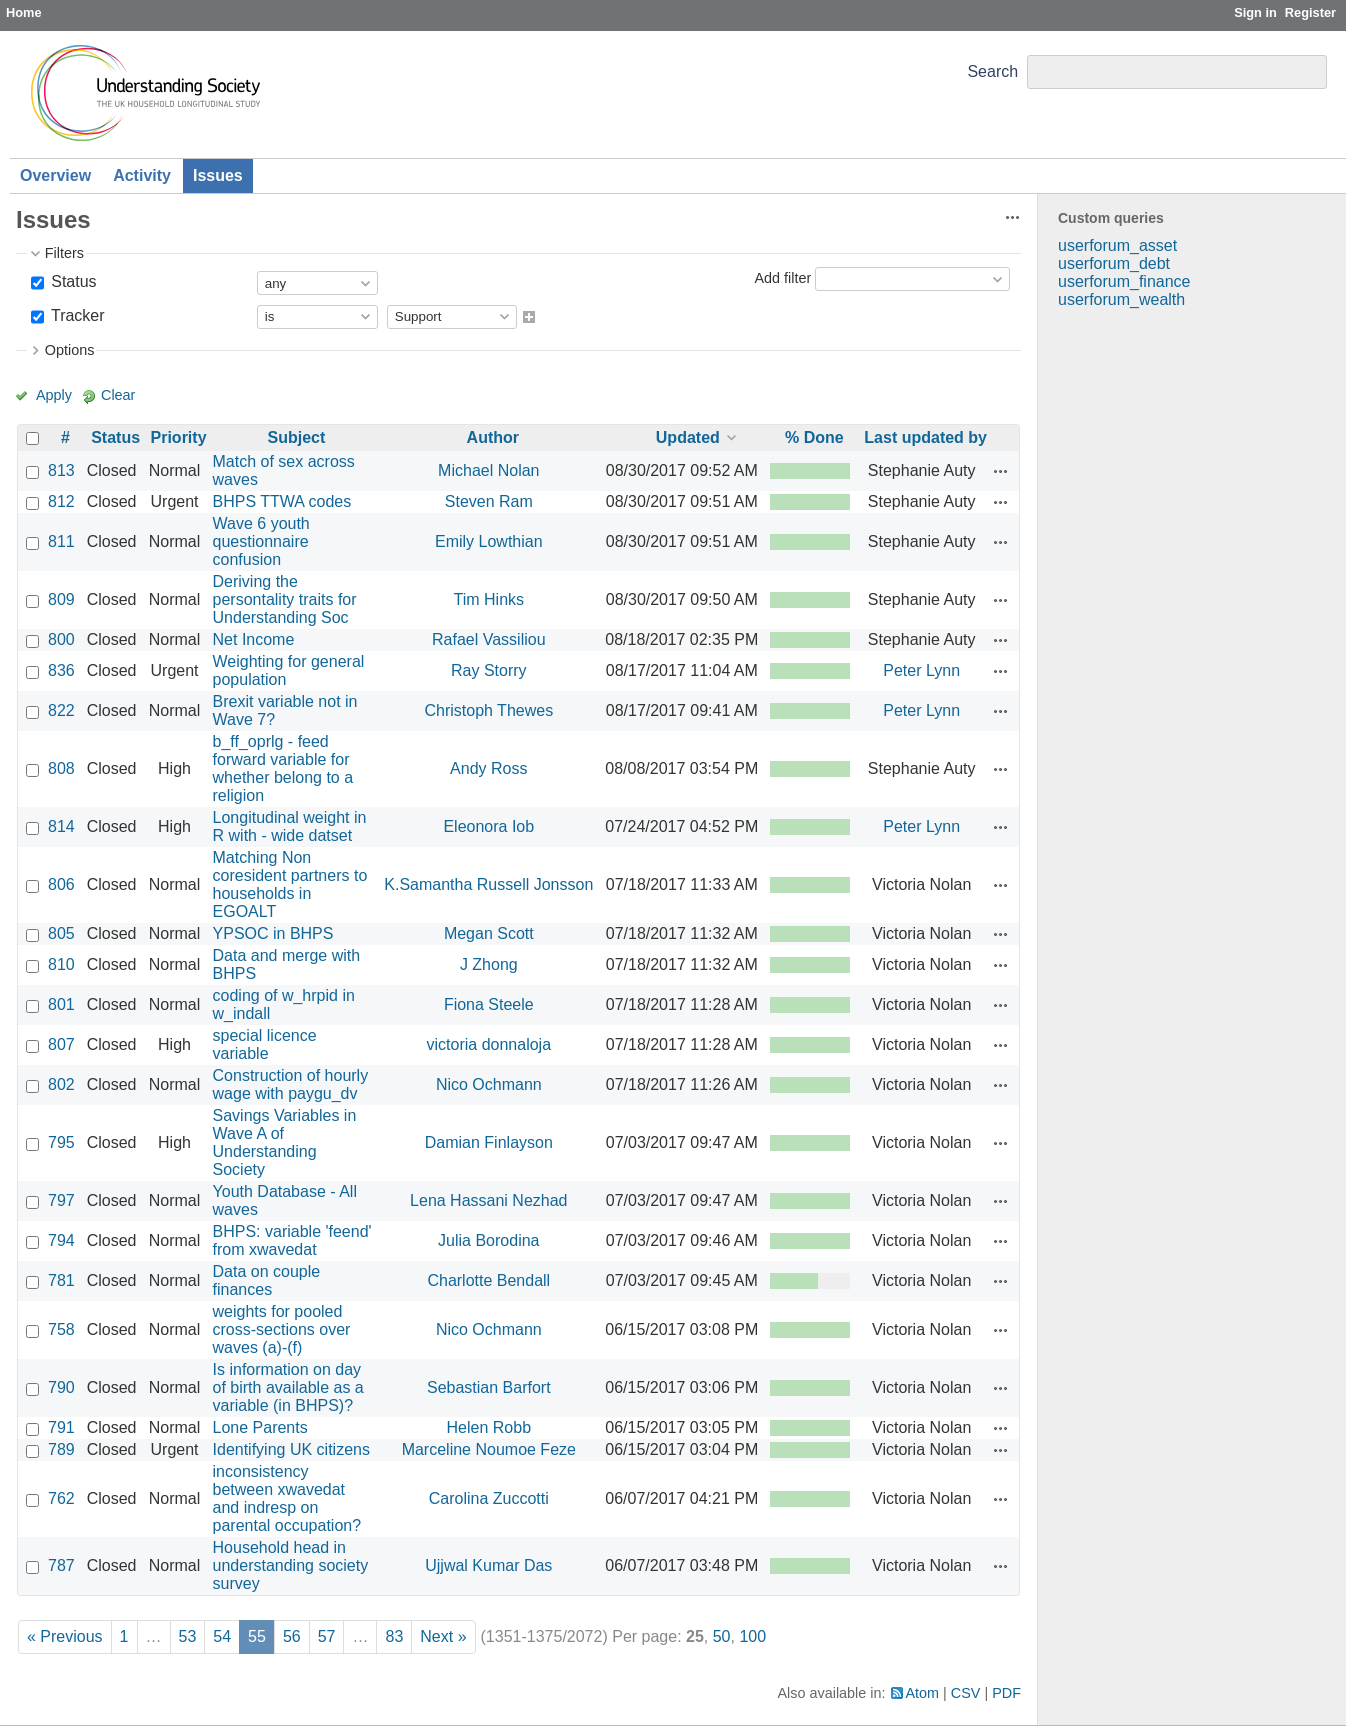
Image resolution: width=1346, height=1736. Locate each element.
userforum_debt (1114, 263)
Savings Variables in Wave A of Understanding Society (285, 1142)
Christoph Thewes (488, 710)
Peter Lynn (921, 670)
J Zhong (489, 964)
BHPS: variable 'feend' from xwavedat (292, 1240)
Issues (218, 175)
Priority (179, 437)
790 (61, 1387)
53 (188, 1636)
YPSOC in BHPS (273, 933)
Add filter (782, 278)
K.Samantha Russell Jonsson (488, 884)
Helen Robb (489, 1427)
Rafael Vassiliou (489, 639)
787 (61, 1565)
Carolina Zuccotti (489, 1498)
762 (61, 1498)
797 (61, 1200)
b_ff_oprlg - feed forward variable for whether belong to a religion (283, 768)
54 (222, 1636)
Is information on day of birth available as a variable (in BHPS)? (288, 1387)
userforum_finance (1124, 281)
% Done (814, 437)
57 (327, 1636)
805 (61, 933)
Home (24, 12)
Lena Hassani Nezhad (488, 1200)
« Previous (65, 1636)
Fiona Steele (489, 1004)
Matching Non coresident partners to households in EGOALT (290, 884)
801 (61, 1004)
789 (61, 1449)
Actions (1001, 471)
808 (61, 768)
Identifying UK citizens (291, 1449)
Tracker (76, 315)
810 (61, 964)
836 (61, 670)
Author (493, 437)
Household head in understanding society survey (291, 1565)
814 (61, 826)
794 (61, 1240)
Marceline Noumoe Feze (489, 1449)
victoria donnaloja (489, 1044)
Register (1310, 12)
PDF (1006, 1693)
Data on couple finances (267, 1280)
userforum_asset (1117, 245)
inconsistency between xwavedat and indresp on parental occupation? (287, 1498)
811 (61, 541)
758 (61, 1329)
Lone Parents (260, 1427)
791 (61, 1427)
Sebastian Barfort (489, 1387)
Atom (923, 1693)
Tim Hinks (489, 599)
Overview (55, 175)
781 (61, 1280)
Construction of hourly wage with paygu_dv (291, 1084)
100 (752, 1636)
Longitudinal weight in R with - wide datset (290, 826)
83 (394, 1636)
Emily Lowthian (489, 541)
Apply (54, 395)
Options (70, 350)
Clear (118, 395)
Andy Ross (488, 768)
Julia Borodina (488, 1240)
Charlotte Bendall (488, 1280)
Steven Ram (489, 501)
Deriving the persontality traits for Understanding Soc (285, 599)
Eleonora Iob (488, 826)
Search (992, 71)
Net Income (254, 639)
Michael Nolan (488, 470)
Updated (688, 437)
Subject (297, 437)
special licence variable (265, 1044)
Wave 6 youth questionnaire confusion (261, 541)
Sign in (1255, 12)
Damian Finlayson (489, 1142)
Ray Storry (489, 670)
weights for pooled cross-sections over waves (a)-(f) (282, 1329)
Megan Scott (489, 933)
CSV (966, 1693)
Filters (64, 253)
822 (61, 710)
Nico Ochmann (489, 1084)
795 (61, 1142)
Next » (443, 1636)
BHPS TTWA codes (282, 501)
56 (292, 1636)
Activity (142, 175)
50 (722, 1636)
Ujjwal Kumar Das (488, 1565)
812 (61, 501)
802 (61, 1084)
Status (72, 281)
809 (61, 599)
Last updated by (925, 437)
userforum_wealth (1121, 299)
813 (61, 470)
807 (61, 1044)
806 (61, 884)
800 (61, 639)
